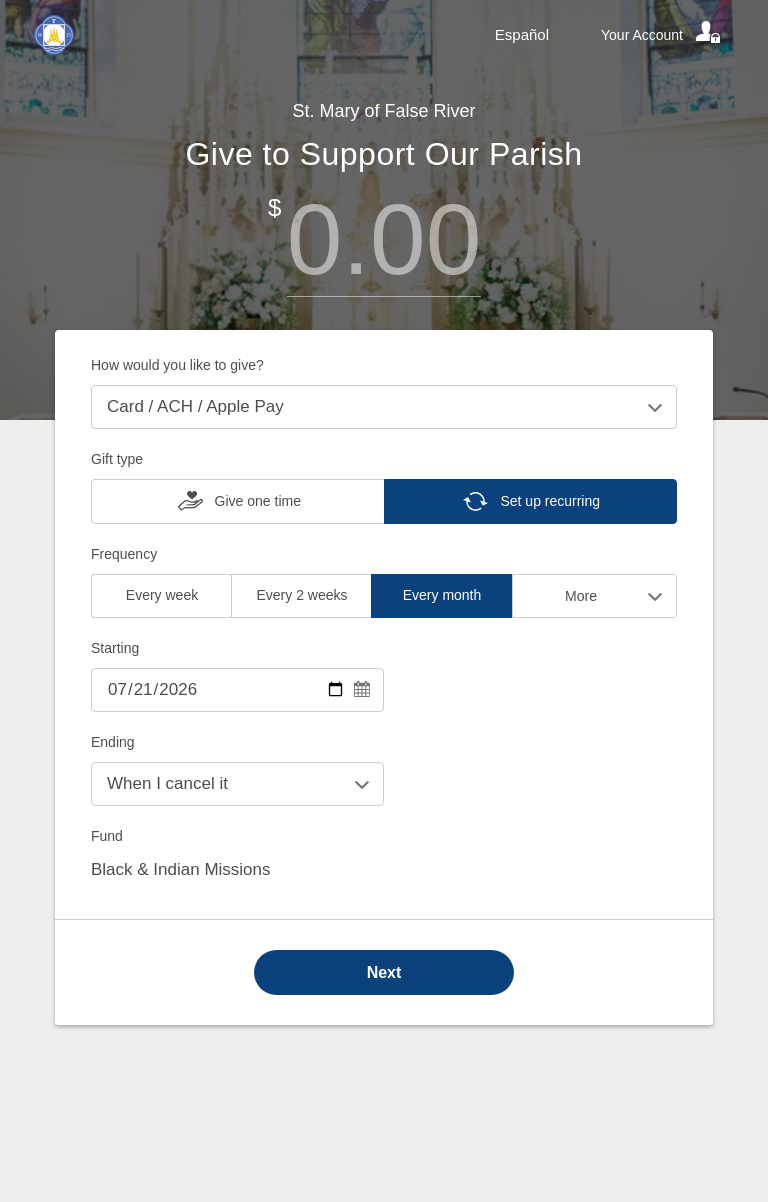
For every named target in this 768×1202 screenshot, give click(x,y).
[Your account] (662, 35)
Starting (115, 648)
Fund (107, 836)
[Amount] (384, 239)
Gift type (117, 459)
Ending (113, 742)
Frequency (124, 554)
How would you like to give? (177, 365)
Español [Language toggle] (522, 34)
